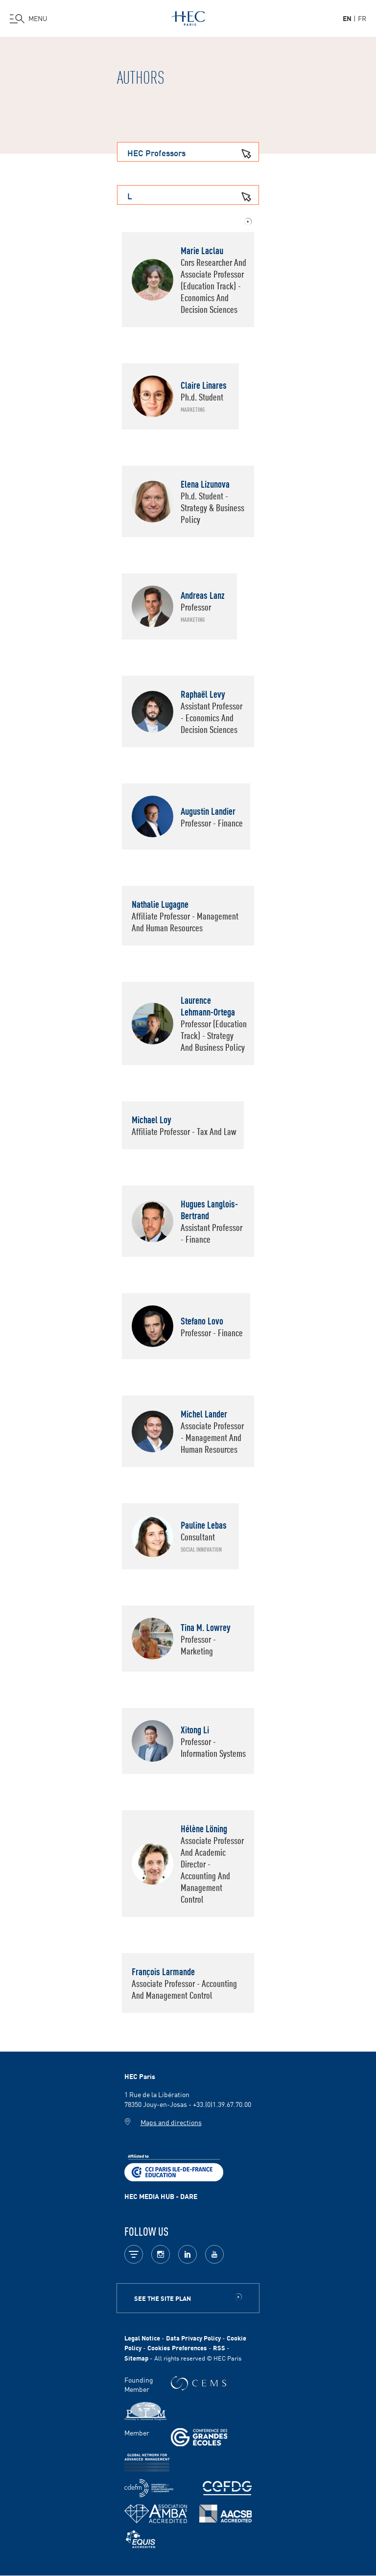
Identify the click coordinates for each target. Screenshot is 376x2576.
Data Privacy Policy (193, 2337)
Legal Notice (142, 2337)
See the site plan (162, 2298)
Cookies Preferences (177, 2347)
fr (362, 18)
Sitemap (136, 2358)
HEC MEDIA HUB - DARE (160, 2196)
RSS (219, 2347)
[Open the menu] (28, 18)
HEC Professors (192, 152)
